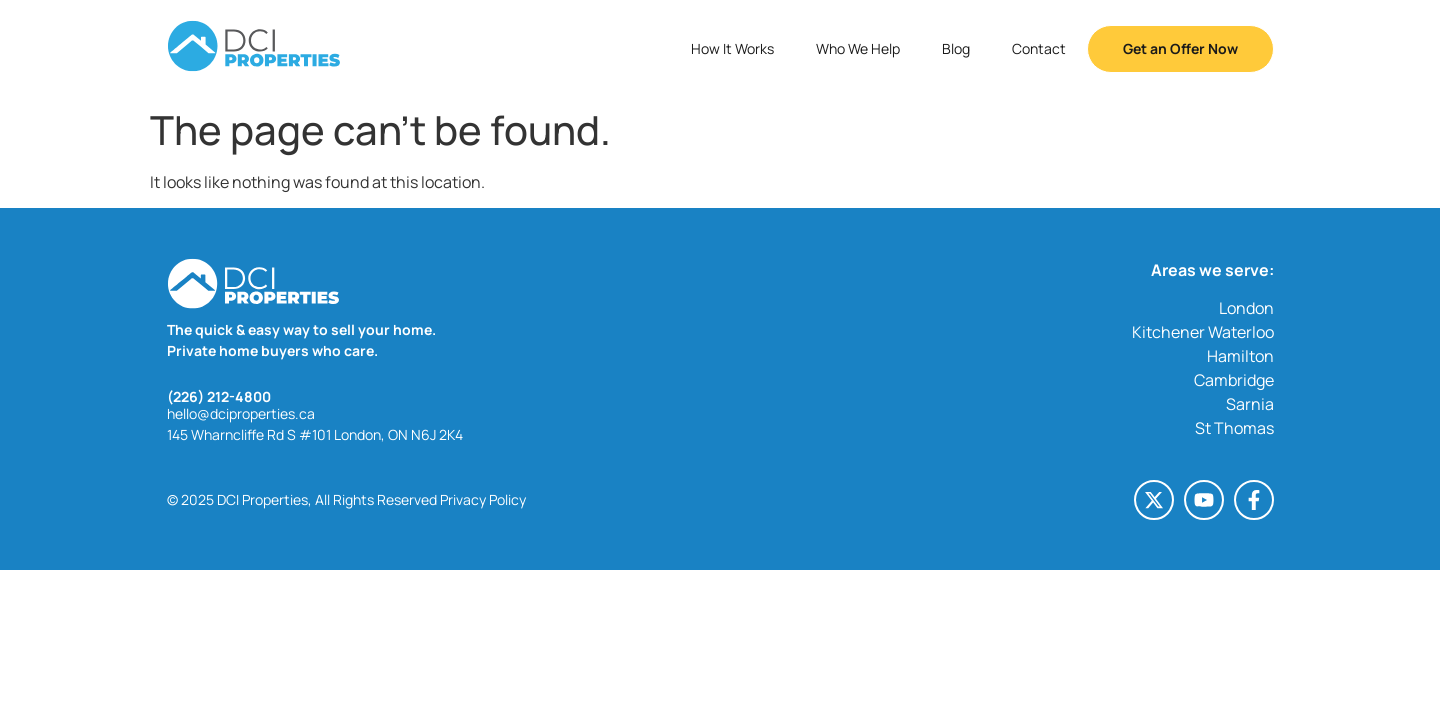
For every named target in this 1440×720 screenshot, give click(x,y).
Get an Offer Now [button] (1180, 48)
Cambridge (1234, 380)
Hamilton (1240, 356)
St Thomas (1234, 428)
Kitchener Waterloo (1203, 332)
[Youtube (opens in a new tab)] (1204, 500)
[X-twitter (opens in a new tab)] (1154, 500)
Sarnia (1250, 404)
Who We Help (858, 48)
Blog (956, 48)
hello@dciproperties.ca (241, 413)
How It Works (732, 48)
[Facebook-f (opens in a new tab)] (1254, 500)
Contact (1039, 48)
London (1246, 308)
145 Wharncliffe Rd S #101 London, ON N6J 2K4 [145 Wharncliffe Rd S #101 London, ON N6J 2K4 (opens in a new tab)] (315, 434)
